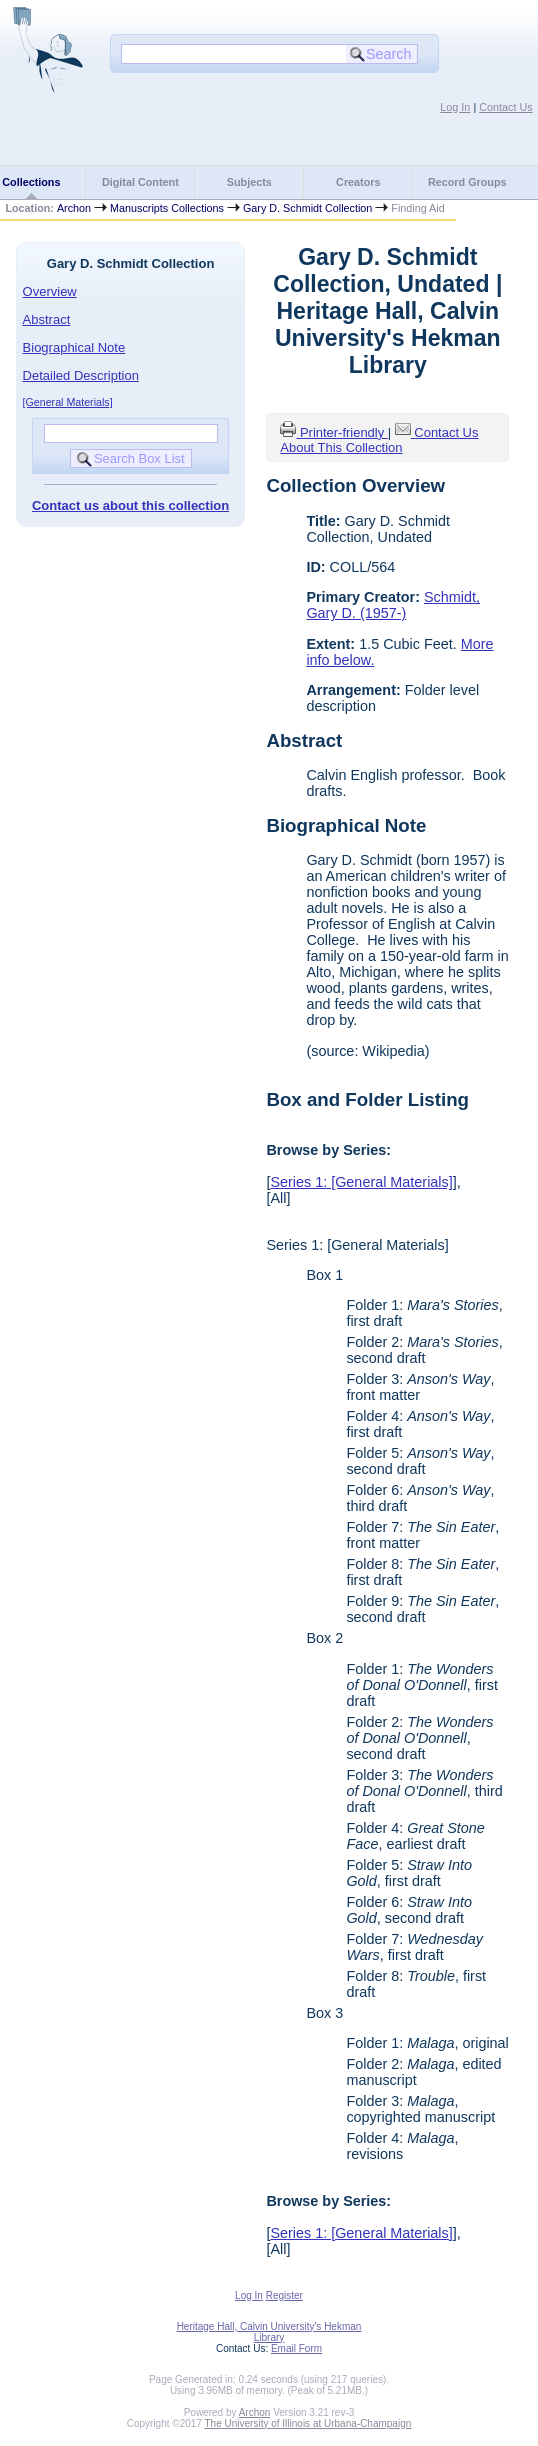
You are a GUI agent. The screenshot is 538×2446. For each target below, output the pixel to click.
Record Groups (467, 182)
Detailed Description (81, 375)
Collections (31, 182)
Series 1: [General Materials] (361, 1182)
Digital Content (140, 182)
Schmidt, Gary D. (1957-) (393, 605)
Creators (358, 182)
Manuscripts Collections (167, 208)
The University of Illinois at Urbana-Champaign (308, 2423)
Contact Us (505, 107)
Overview (50, 291)
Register (284, 2295)
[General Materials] (68, 402)
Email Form (296, 2348)
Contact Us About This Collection (379, 440)
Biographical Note (74, 347)
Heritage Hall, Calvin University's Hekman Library (269, 2332)
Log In (455, 107)
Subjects (249, 182)
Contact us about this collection (130, 505)
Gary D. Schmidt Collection (307, 208)
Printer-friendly (344, 432)
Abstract (47, 319)
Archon (74, 208)
